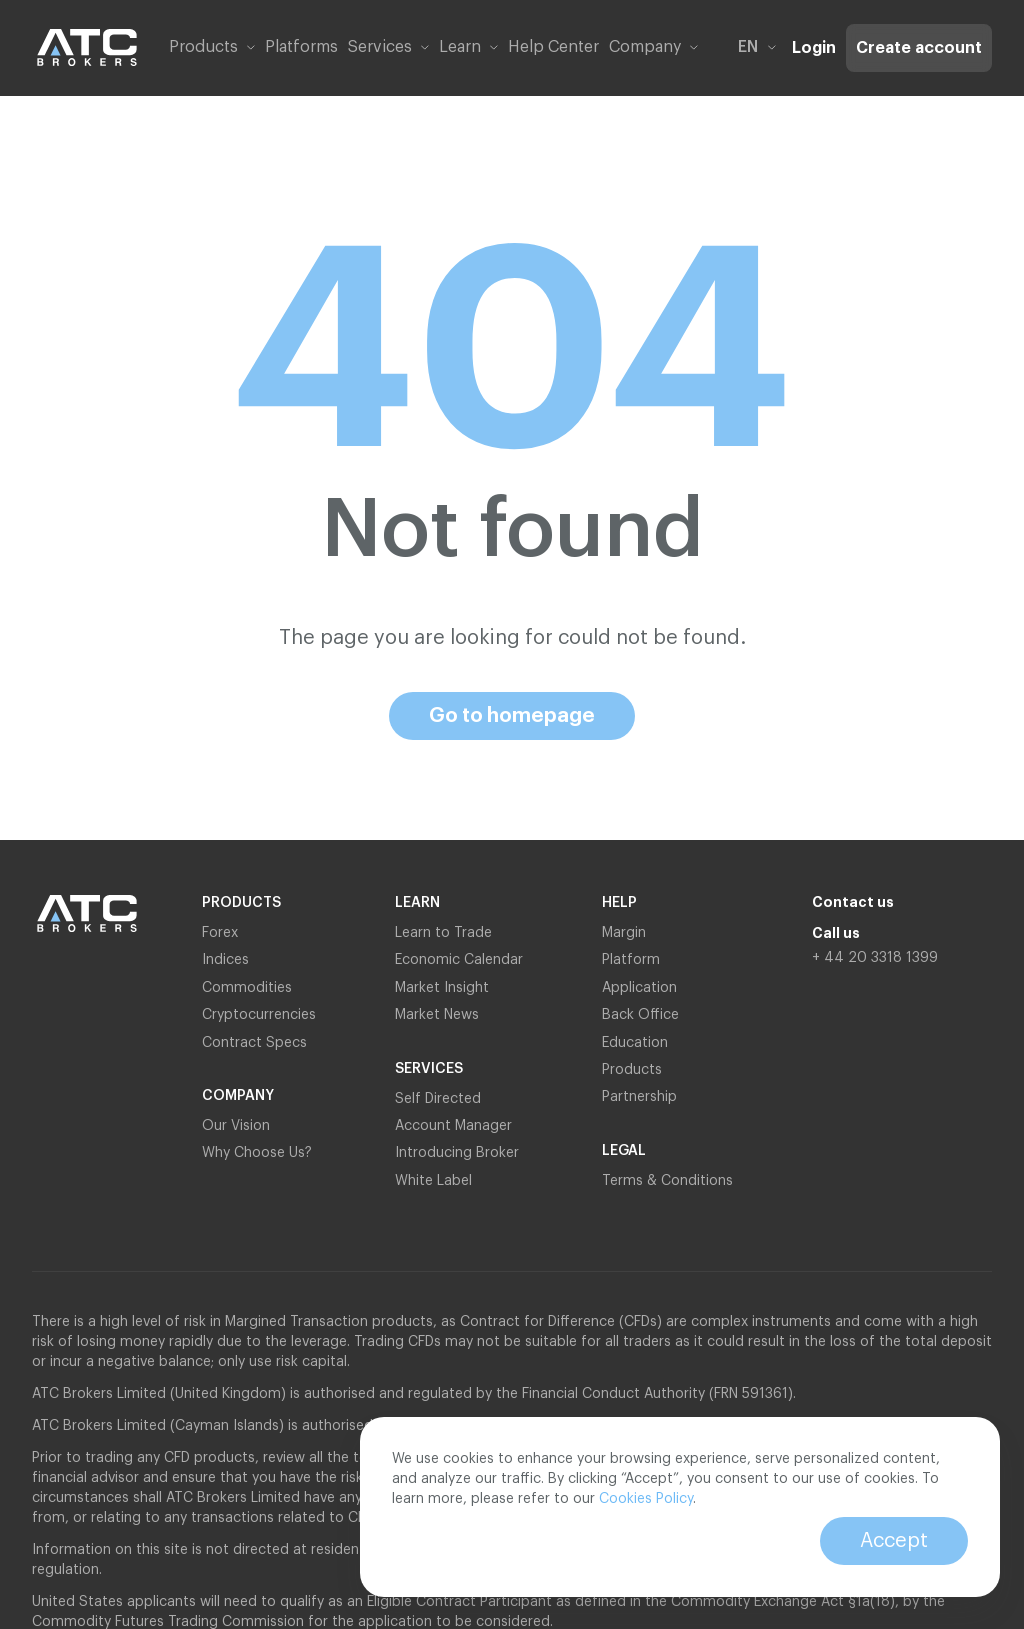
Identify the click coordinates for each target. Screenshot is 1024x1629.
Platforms (301, 47)
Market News (437, 1015)
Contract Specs (254, 1043)
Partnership (641, 1097)
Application (639, 988)
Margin (624, 933)
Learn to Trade (443, 933)
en (757, 47)
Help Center (553, 47)
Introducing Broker (457, 1153)
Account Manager (453, 1126)
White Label (433, 1181)
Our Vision (236, 1126)
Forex (220, 933)
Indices (225, 960)
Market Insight (442, 988)
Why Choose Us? (257, 1153)
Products (632, 1070)
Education (635, 1043)
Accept (894, 1541)
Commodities (247, 988)
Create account (919, 48)
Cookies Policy (646, 1499)
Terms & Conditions (667, 1181)
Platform (631, 960)
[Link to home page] (87, 47)
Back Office (640, 1015)
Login (814, 48)
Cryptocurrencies (259, 1015)
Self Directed (438, 1099)
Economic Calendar (459, 960)
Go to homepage (512, 716)
